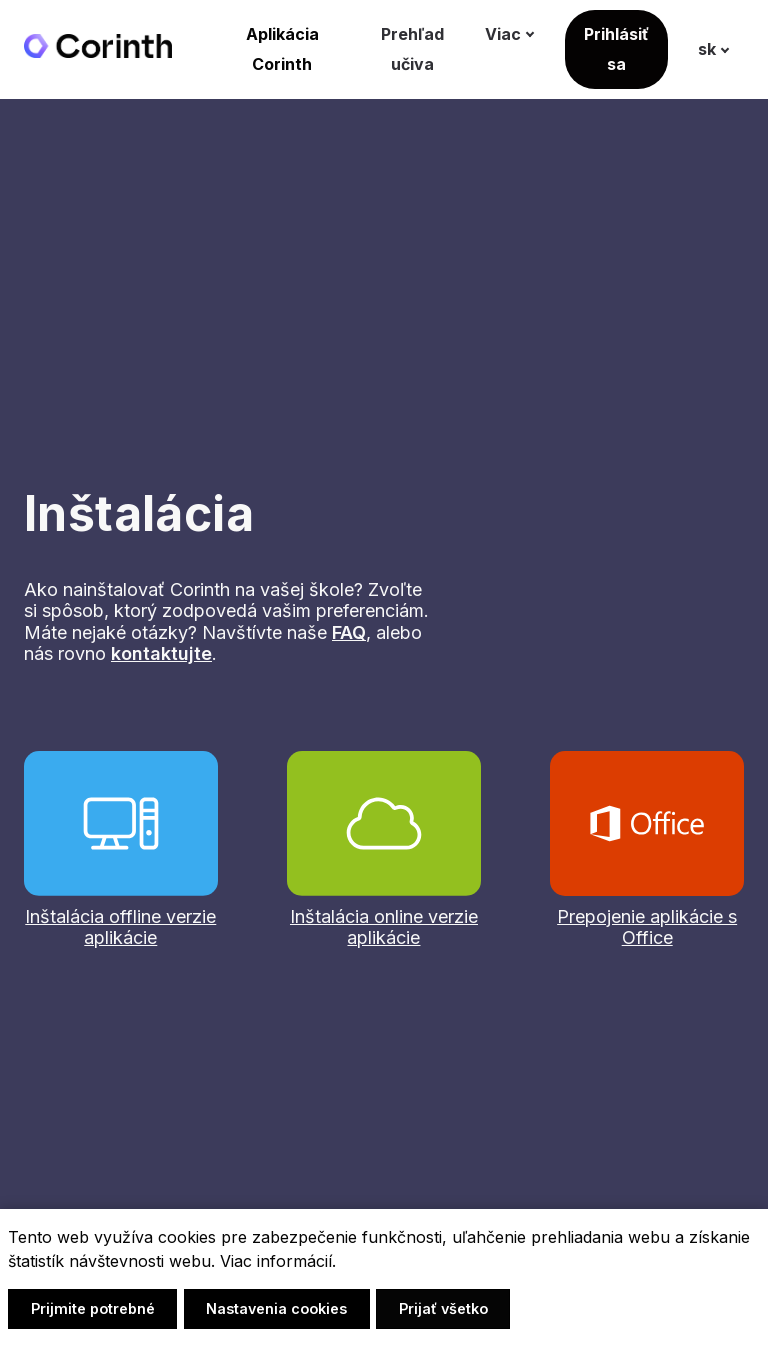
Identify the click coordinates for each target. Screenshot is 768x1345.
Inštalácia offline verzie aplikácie (120, 929)
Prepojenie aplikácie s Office (647, 929)
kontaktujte (161, 655)
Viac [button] (525, 36)
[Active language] (726, 51)
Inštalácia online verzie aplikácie (384, 929)
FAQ (349, 634)
